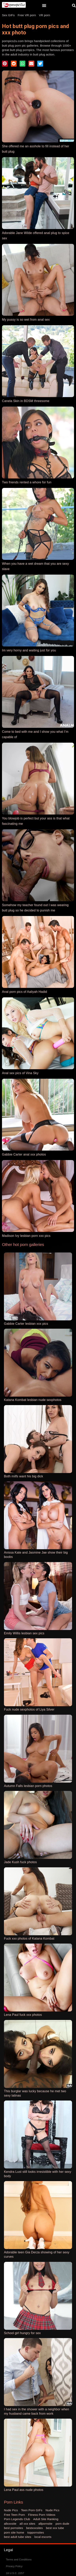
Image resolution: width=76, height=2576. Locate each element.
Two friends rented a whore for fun (26, 482)
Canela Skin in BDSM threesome (25, 401)
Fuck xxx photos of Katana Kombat (29, 1938)
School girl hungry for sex (22, 2333)
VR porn (44, 15)
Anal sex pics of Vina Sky (20, 1073)
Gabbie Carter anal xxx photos (24, 1154)
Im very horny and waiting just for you (29, 650)
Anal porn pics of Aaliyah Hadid (24, 991)
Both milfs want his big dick (23, 1476)
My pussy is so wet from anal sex (26, 319)
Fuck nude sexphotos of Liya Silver (29, 1709)
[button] (44, 5)
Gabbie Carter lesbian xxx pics (26, 1323)
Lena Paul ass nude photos (23, 2489)
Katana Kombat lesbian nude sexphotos (32, 1400)
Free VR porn (27, 15)
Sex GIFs (8, 15)
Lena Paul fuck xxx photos (23, 2014)
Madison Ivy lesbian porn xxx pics (26, 1235)
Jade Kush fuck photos (20, 1862)
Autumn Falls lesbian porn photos (28, 1786)
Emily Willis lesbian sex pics (24, 1633)
